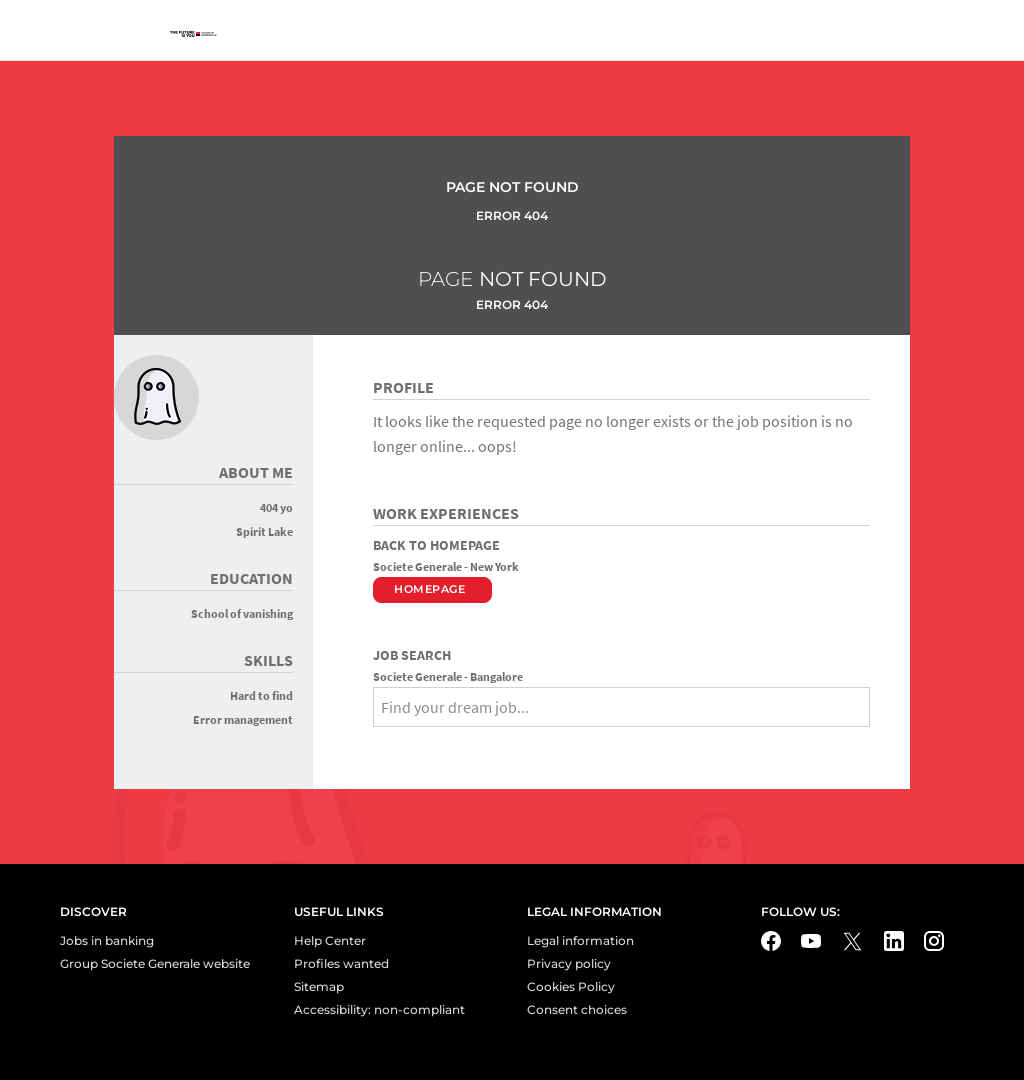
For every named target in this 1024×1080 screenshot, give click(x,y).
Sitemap (319, 986)
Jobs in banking (107, 940)
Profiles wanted (341, 963)
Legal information (580, 940)
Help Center (330, 940)
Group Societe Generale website (155, 963)
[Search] (380, 742)
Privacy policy (569, 963)
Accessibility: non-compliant (379, 1009)
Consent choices (577, 1009)
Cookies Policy (571, 986)
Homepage (429, 589)
